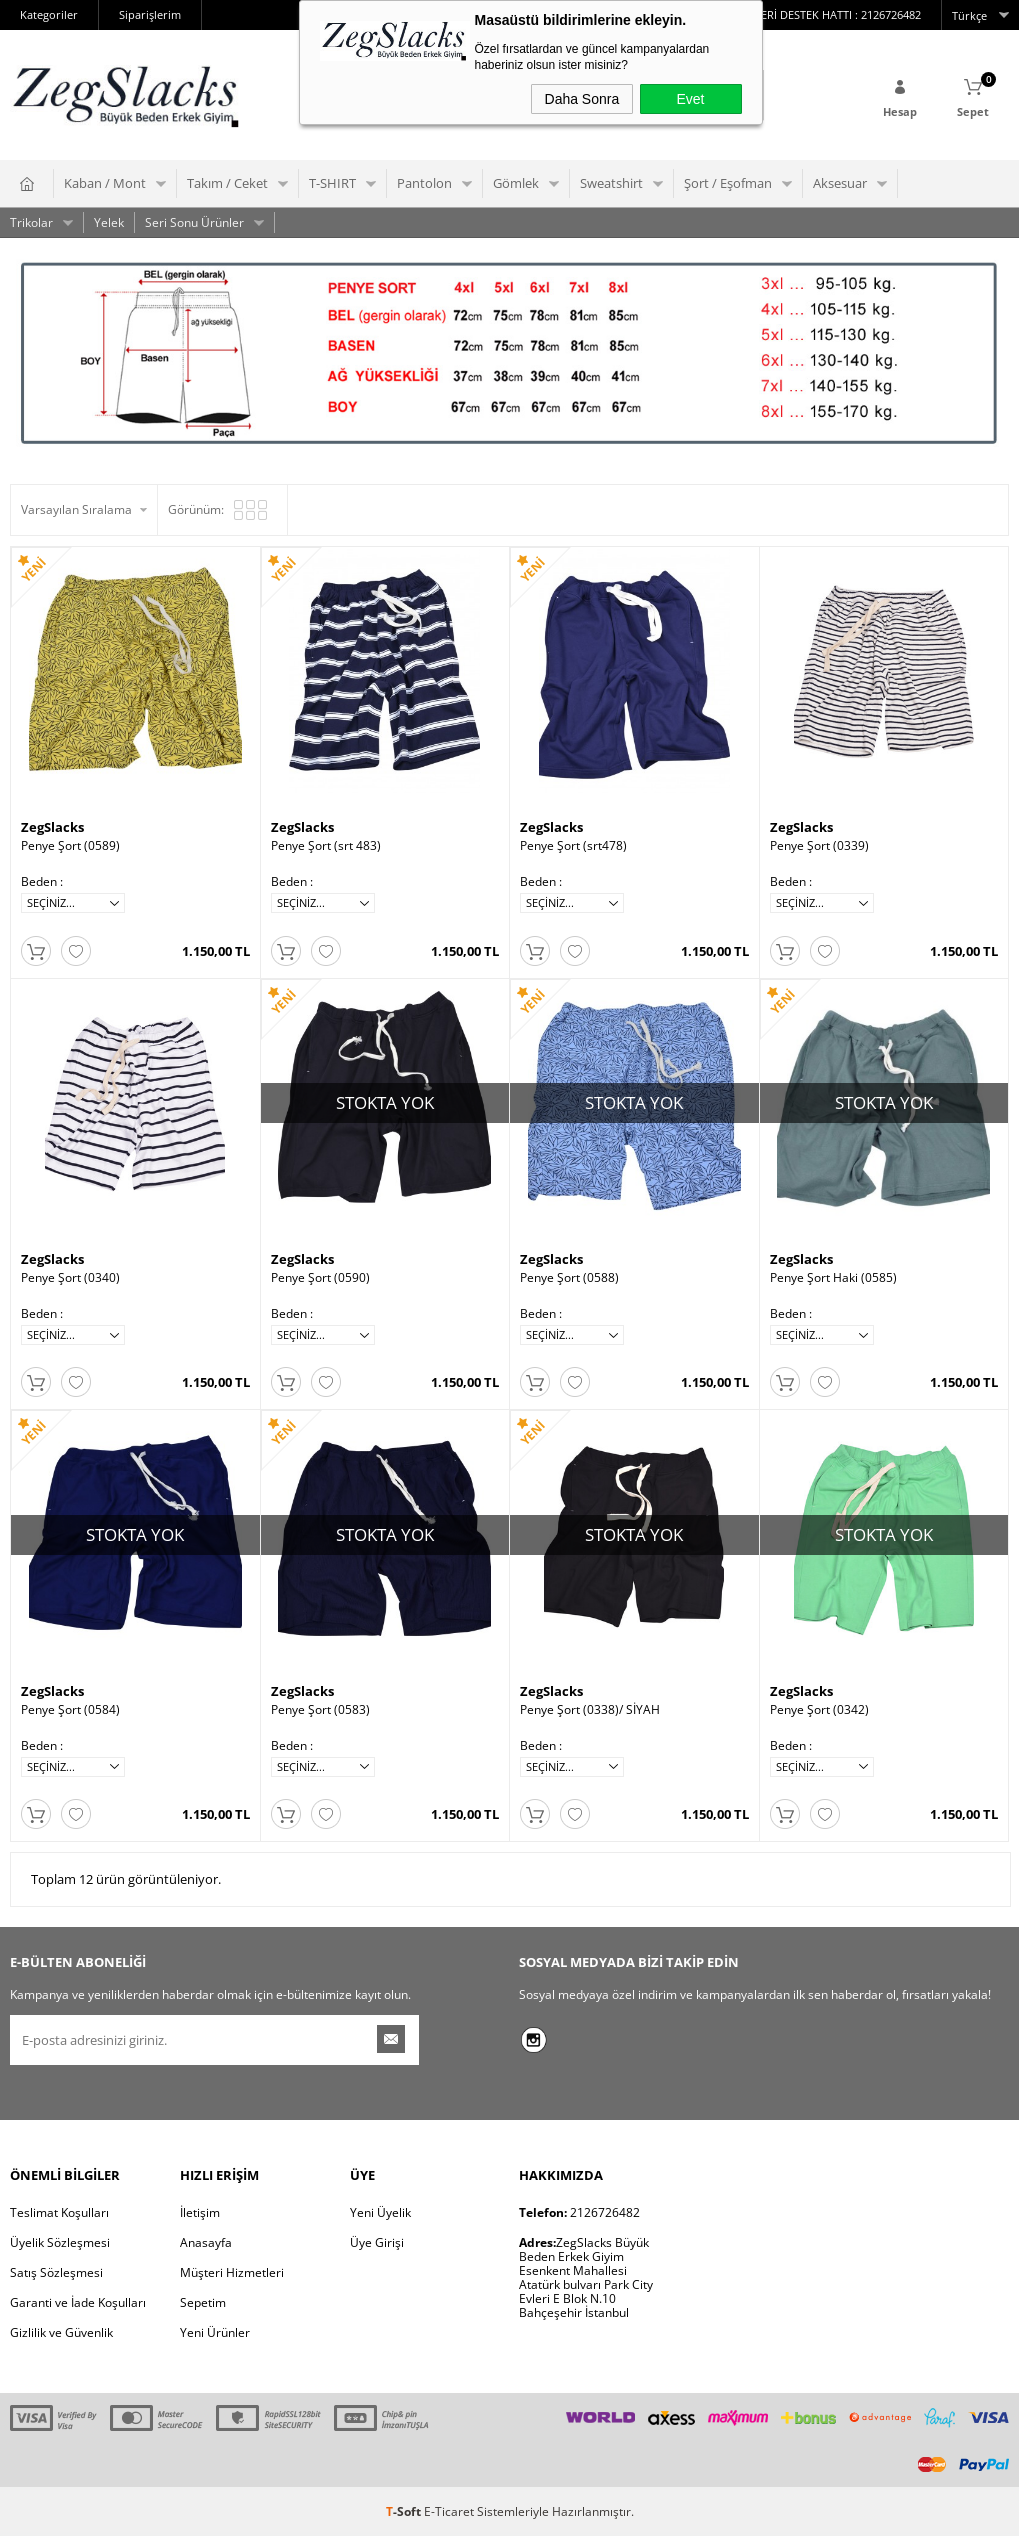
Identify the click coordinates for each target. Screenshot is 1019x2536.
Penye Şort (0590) (320, 1278)
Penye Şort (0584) (70, 1709)
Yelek (109, 222)
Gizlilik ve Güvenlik (61, 2331)
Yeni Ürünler (215, 2331)
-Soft (405, 2510)
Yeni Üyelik (380, 2211)
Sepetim (203, 2301)
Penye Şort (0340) (70, 1278)
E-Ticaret (449, 2510)
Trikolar (31, 222)
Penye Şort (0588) (569, 1278)
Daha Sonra (582, 99)
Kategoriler (49, 14)
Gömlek (516, 183)
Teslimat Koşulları (59, 2211)
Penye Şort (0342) (819, 1709)
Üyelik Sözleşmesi (60, 2241)
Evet (690, 99)
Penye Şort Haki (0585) (833, 1278)
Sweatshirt (611, 183)
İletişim (200, 2211)
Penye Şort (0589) (70, 846)
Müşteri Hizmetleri (232, 2271)
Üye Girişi (377, 2241)
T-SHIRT (332, 183)
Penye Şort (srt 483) (326, 846)
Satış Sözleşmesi (56, 2271)
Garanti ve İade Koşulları (78, 2301)
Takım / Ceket (227, 183)
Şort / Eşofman (728, 183)
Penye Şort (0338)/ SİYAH (590, 1709)
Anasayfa (206, 2241)
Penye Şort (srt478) (573, 846)
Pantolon (424, 183)
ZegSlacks (52, 827)
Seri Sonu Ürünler (194, 222)
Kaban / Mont (105, 183)
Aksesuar (840, 183)
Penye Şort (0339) (819, 846)
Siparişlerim (150, 14)
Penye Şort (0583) (320, 1709)
